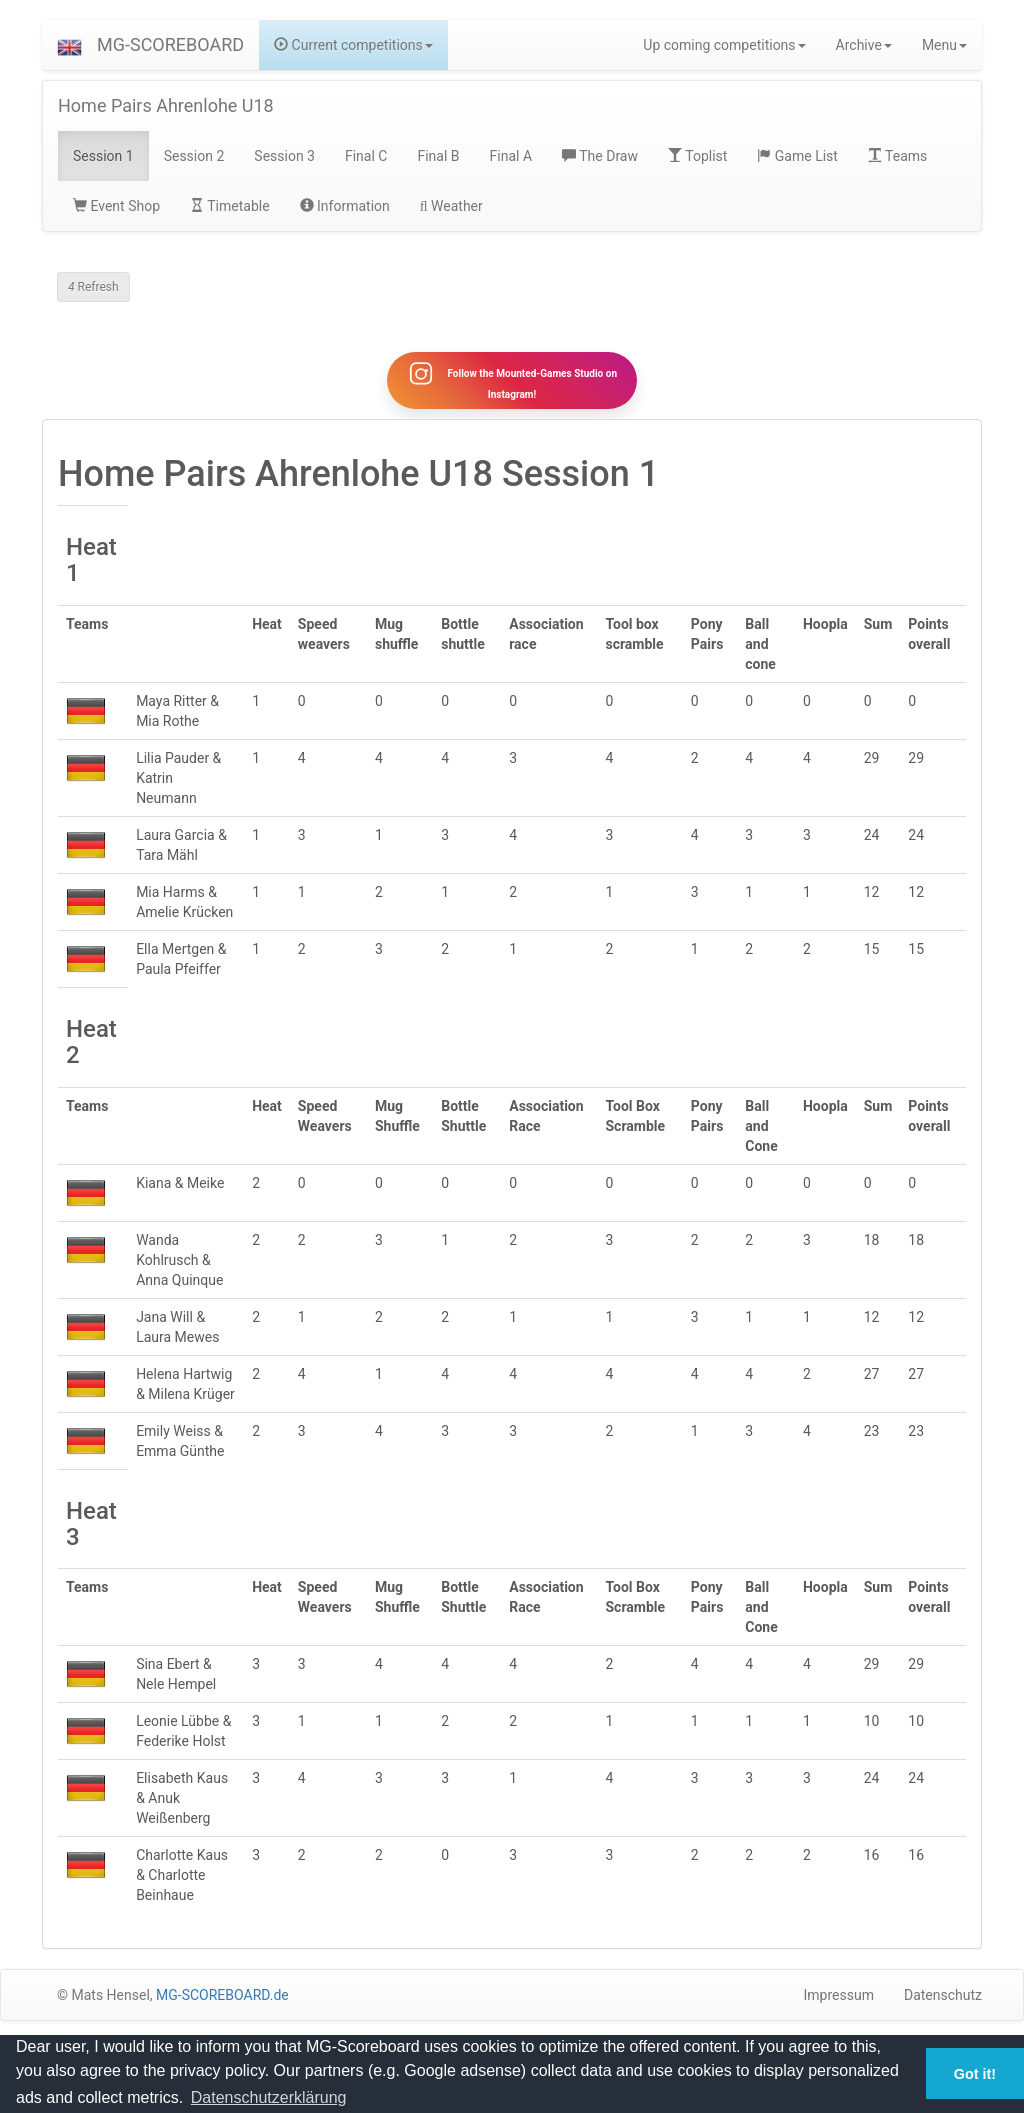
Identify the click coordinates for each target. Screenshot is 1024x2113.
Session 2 (194, 156)
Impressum (839, 2007)
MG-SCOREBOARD (170, 44)
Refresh (93, 287)
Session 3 (284, 156)
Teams (897, 156)
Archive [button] (864, 45)
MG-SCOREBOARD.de (222, 2007)
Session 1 (103, 156)
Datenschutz (943, 2007)
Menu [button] (944, 45)
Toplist (697, 156)
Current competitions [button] (353, 45)
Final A (511, 156)
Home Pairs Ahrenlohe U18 (166, 105)
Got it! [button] (975, 2074)
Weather (451, 206)
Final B (438, 156)
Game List (797, 156)
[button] (69, 45)
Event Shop (116, 206)
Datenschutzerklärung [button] (269, 2097)
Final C (366, 156)
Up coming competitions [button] (724, 45)
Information (345, 206)
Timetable (230, 206)
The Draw (600, 156)
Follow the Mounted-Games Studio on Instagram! (512, 386)
